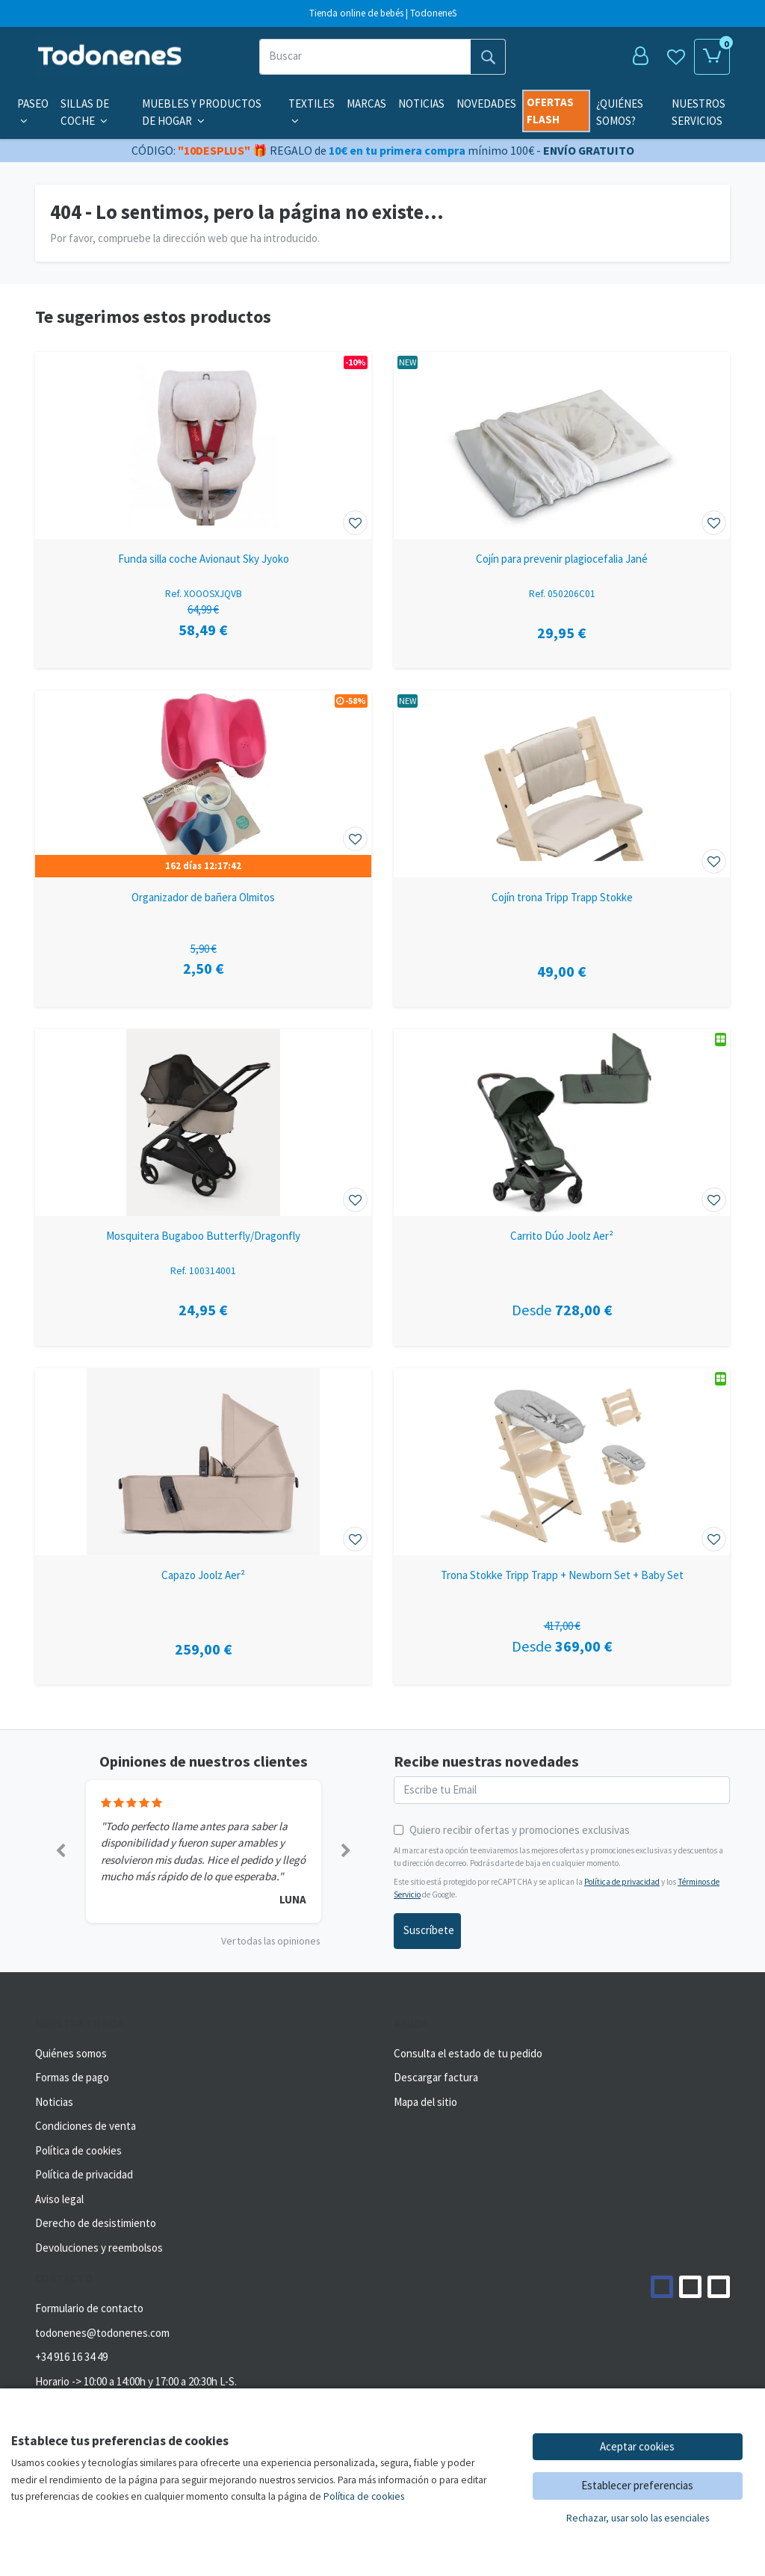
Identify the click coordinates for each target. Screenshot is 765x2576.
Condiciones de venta (85, 2126)
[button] (60, 1851)
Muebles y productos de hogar (201, 112)
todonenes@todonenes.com (102, 2333)
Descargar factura (436, 2077)
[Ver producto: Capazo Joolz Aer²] (203, 1461)
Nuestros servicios (698, 112)
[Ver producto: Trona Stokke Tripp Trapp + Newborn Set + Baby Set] (562, 1461)
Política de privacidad (622, 1882)
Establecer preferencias (637, 2485)
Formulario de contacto (89, 2308)
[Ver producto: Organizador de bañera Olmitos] (203, 784)
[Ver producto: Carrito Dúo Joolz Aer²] (562, 1122)
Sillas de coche (85, 112)
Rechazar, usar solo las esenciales (637, 2518)
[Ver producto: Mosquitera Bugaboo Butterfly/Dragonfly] (203, 1122)
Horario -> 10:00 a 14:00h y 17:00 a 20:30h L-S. (136, 2381)
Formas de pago (72, 2077)
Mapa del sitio (425, 2102)
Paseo (33, 111)
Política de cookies (78, 2150)
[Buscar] (365, 57)
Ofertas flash (550, 110)
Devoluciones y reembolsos (99, 2247)
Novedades (486, 103)
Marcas (366, 103)
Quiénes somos (71, 2053)
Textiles (311, 111)
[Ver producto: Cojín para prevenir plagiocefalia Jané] (562, 445)
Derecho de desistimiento (95, 2223)
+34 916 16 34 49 (71, 2357)
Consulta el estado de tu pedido (468, 2053)
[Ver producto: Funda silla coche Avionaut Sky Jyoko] (203, 445)
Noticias (421, 103)
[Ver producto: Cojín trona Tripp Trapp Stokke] (562, 784)
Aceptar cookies (637, 2446)
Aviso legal (59, 2199)
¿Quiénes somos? (619, 112)
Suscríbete (428, 1930)
